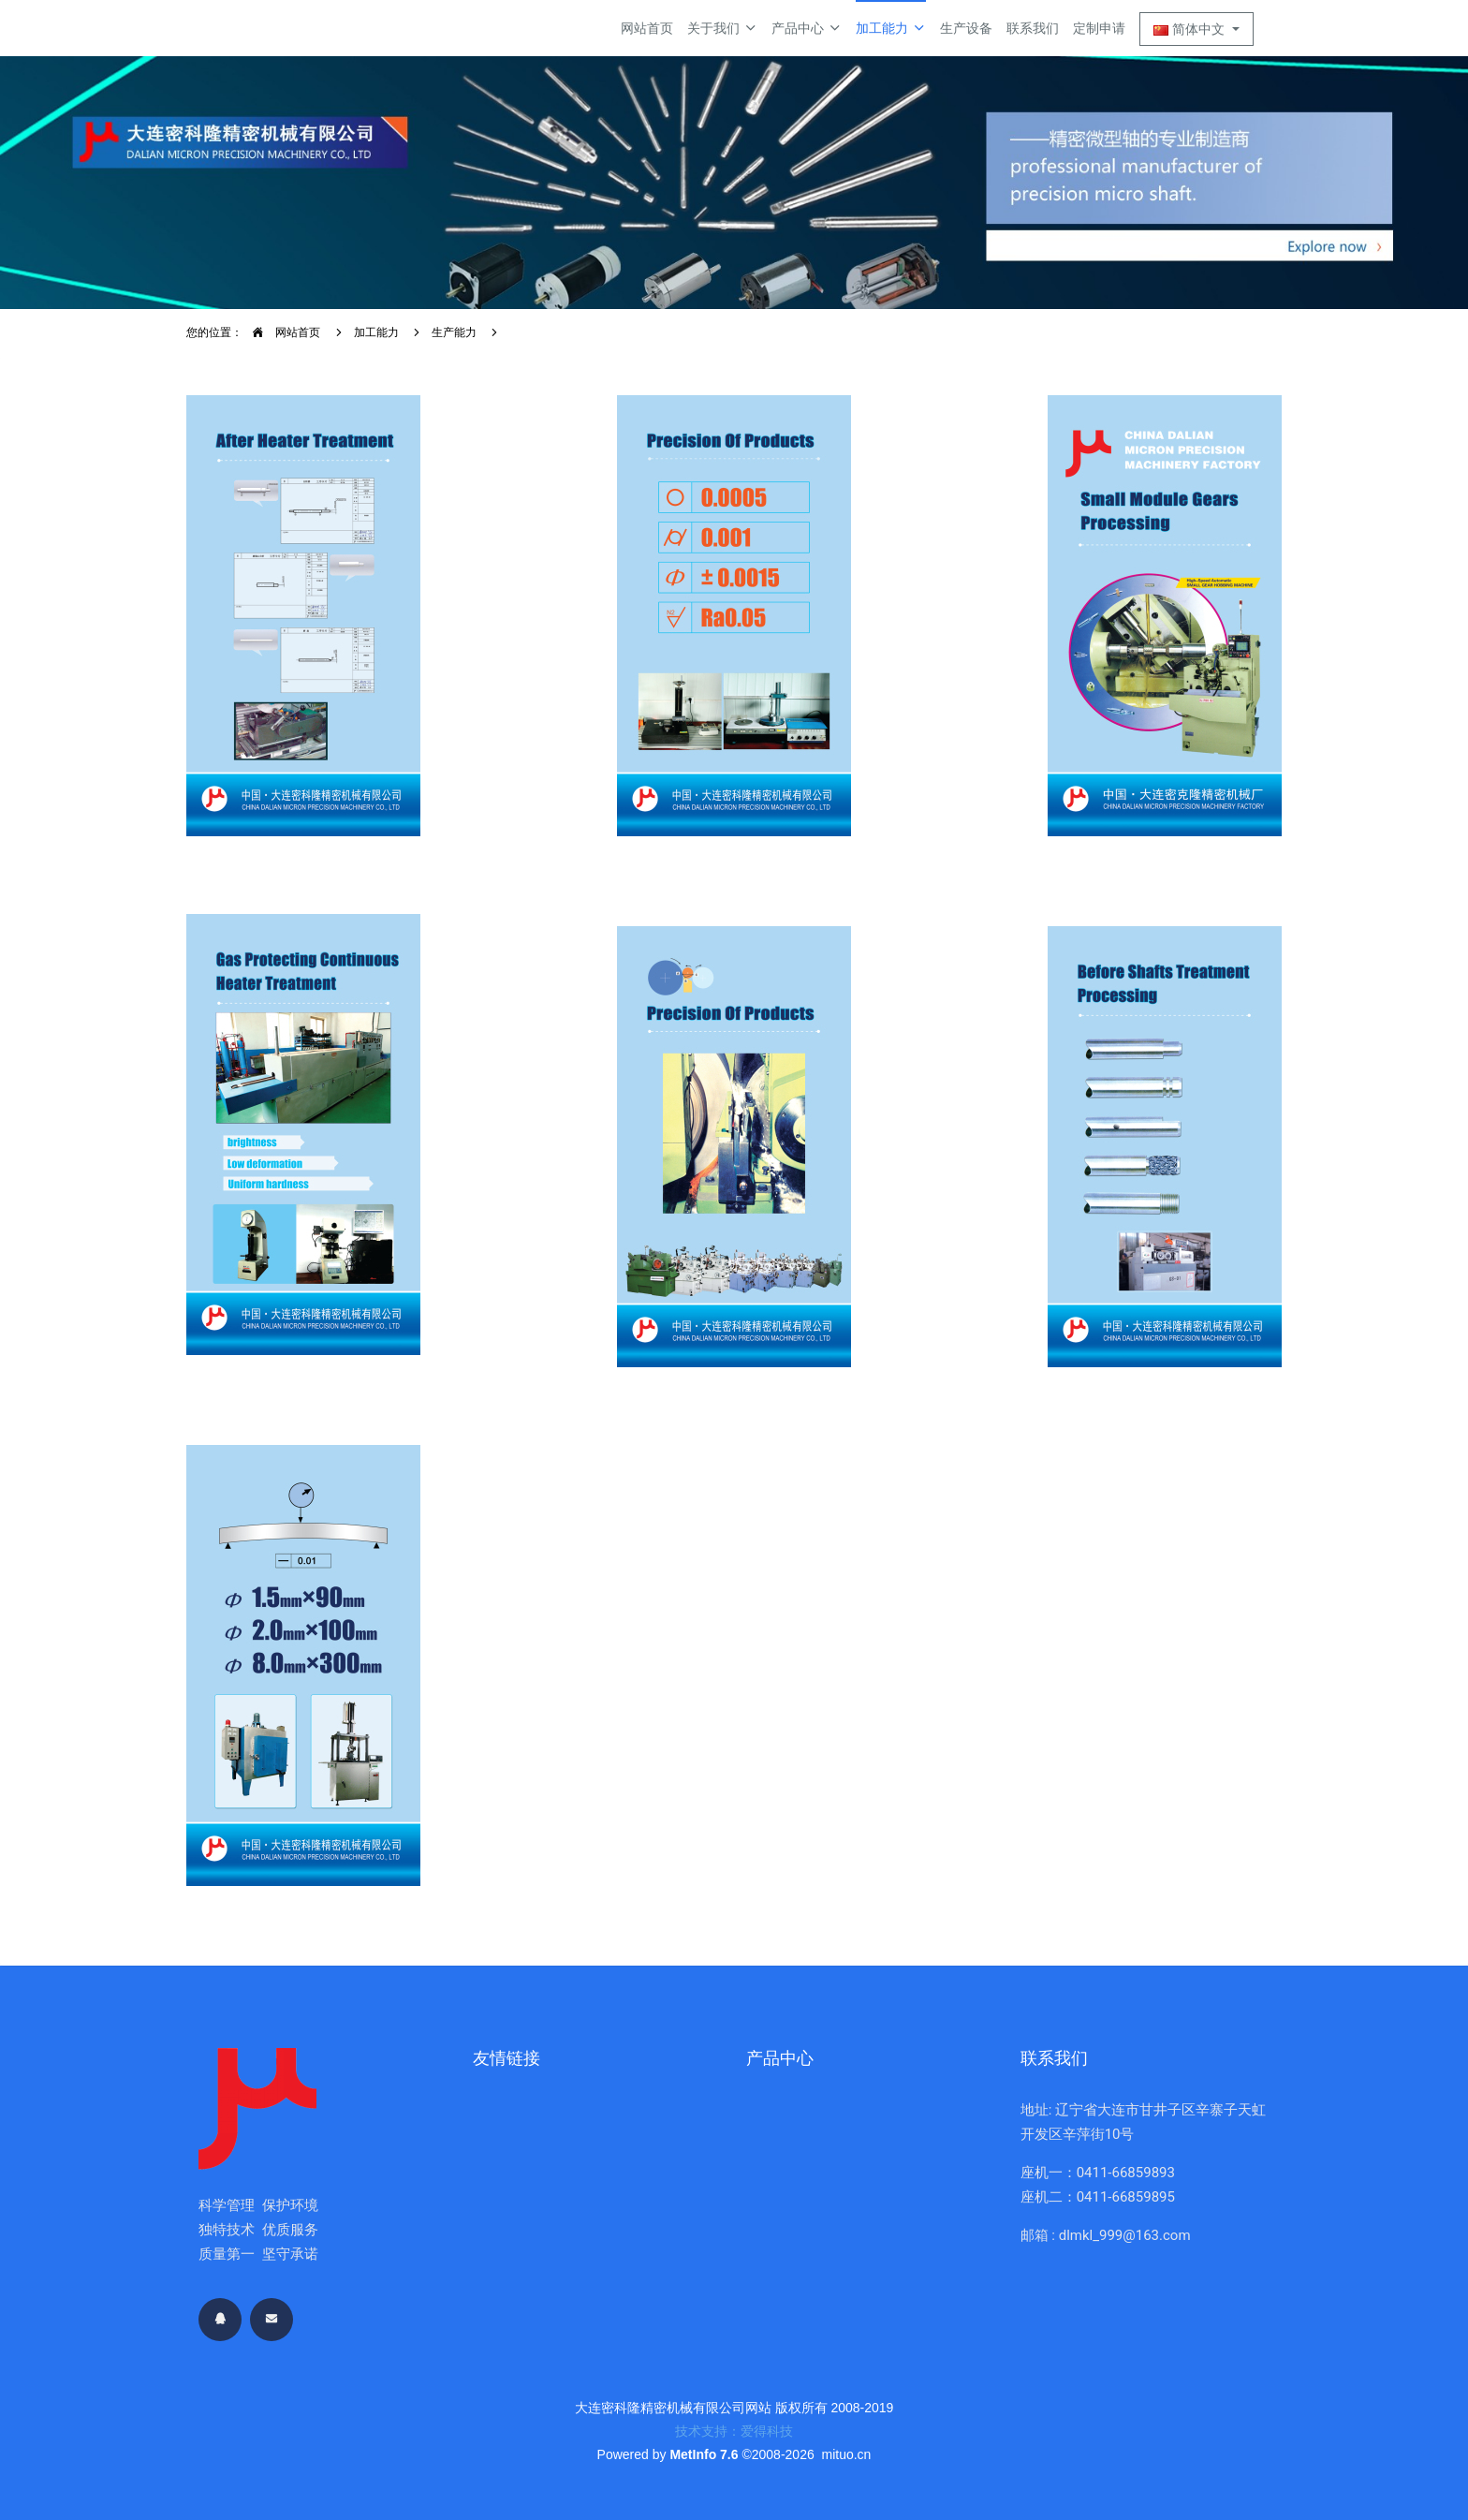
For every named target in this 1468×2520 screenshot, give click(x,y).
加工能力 (891, 28)
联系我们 (1032, 28)
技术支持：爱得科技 (734, 2431)
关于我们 (722, 28)
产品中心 (806, 28)
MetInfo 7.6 (703, 2454)
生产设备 (966, 28)
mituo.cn (846, 2454)
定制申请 (1099, 28)
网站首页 (647, 28)
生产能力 (454, 332)
